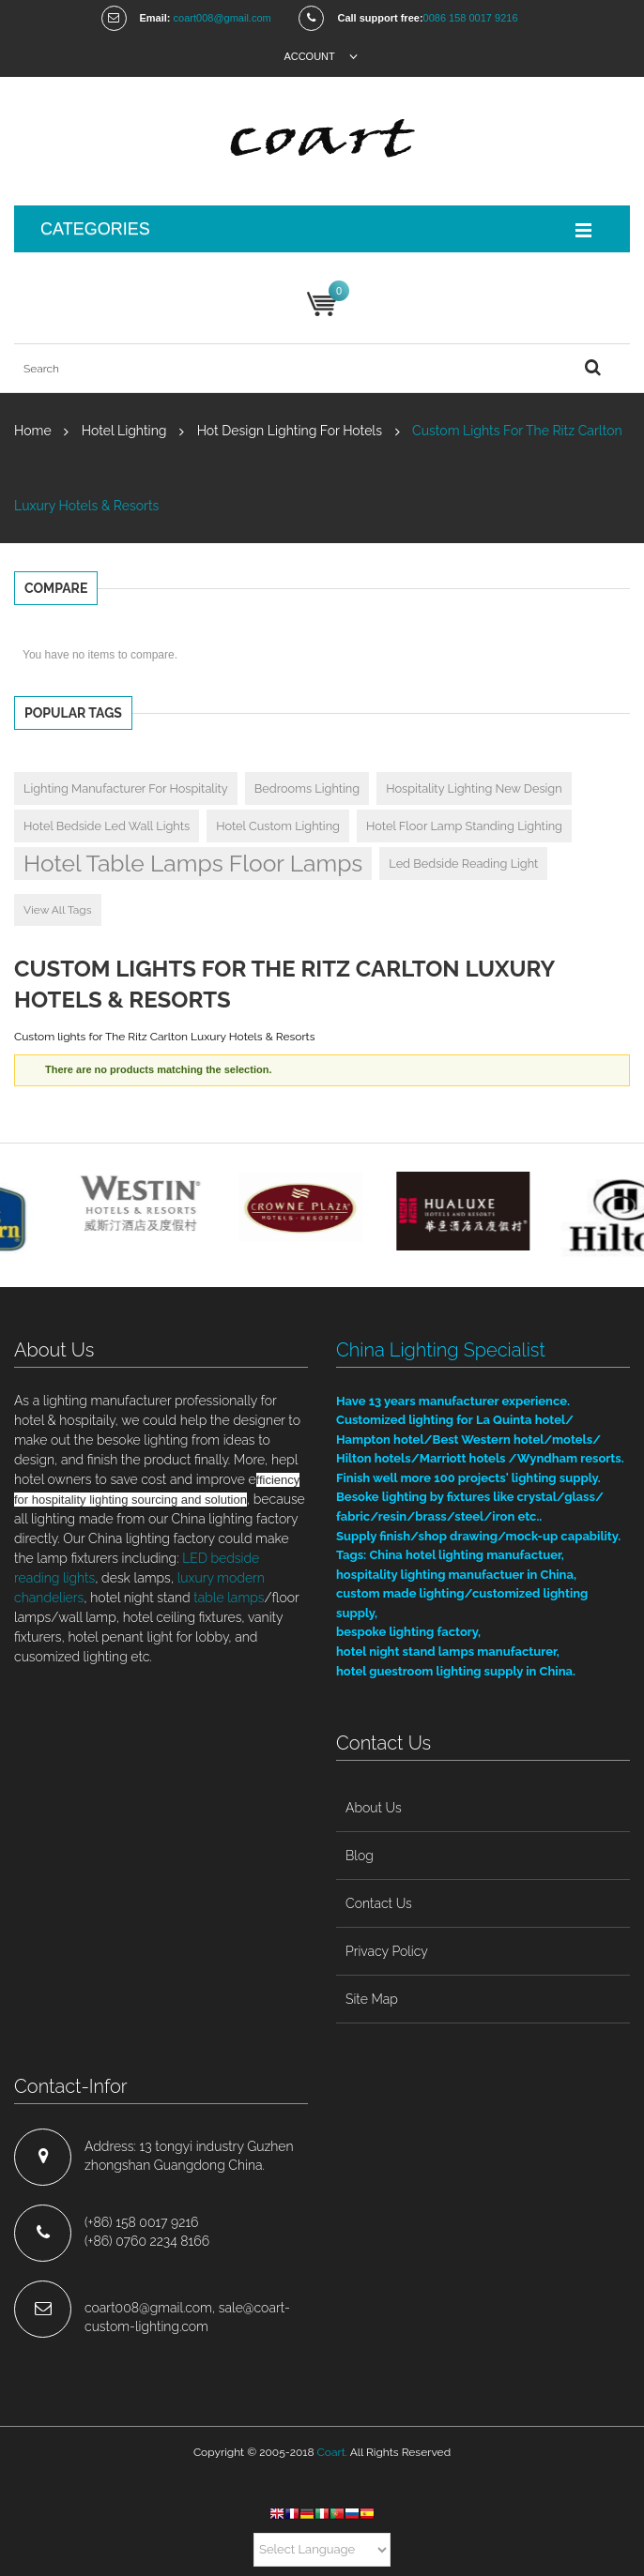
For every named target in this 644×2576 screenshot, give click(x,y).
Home (33, 430)
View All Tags (57, 910)
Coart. (332, 2452)
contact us (378, 1903)
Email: (155, 17)
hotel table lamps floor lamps (192, 863)
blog (359, 1855)
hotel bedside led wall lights (106, 826)
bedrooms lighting (307, 788)
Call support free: (379, 17)
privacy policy (386, 1951)
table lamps (228, 1597)
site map (371, 1999)
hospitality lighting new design (473, 788)
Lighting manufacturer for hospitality (125, 788)
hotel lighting (124, 430)
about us (373, 1807)
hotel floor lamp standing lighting (464, 826)
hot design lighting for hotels (289, 430)
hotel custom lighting (278, 826)
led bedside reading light (463, 863)
